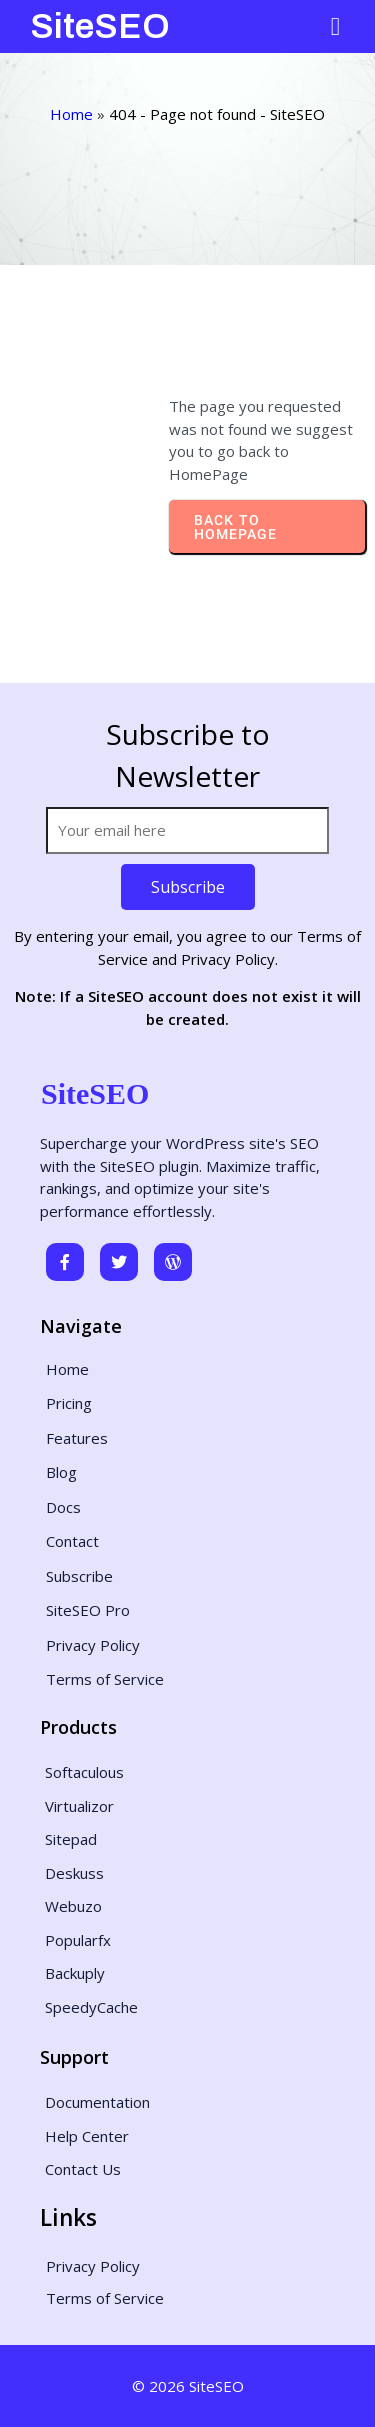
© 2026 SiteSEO (188, 2386)
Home (71, 114)
